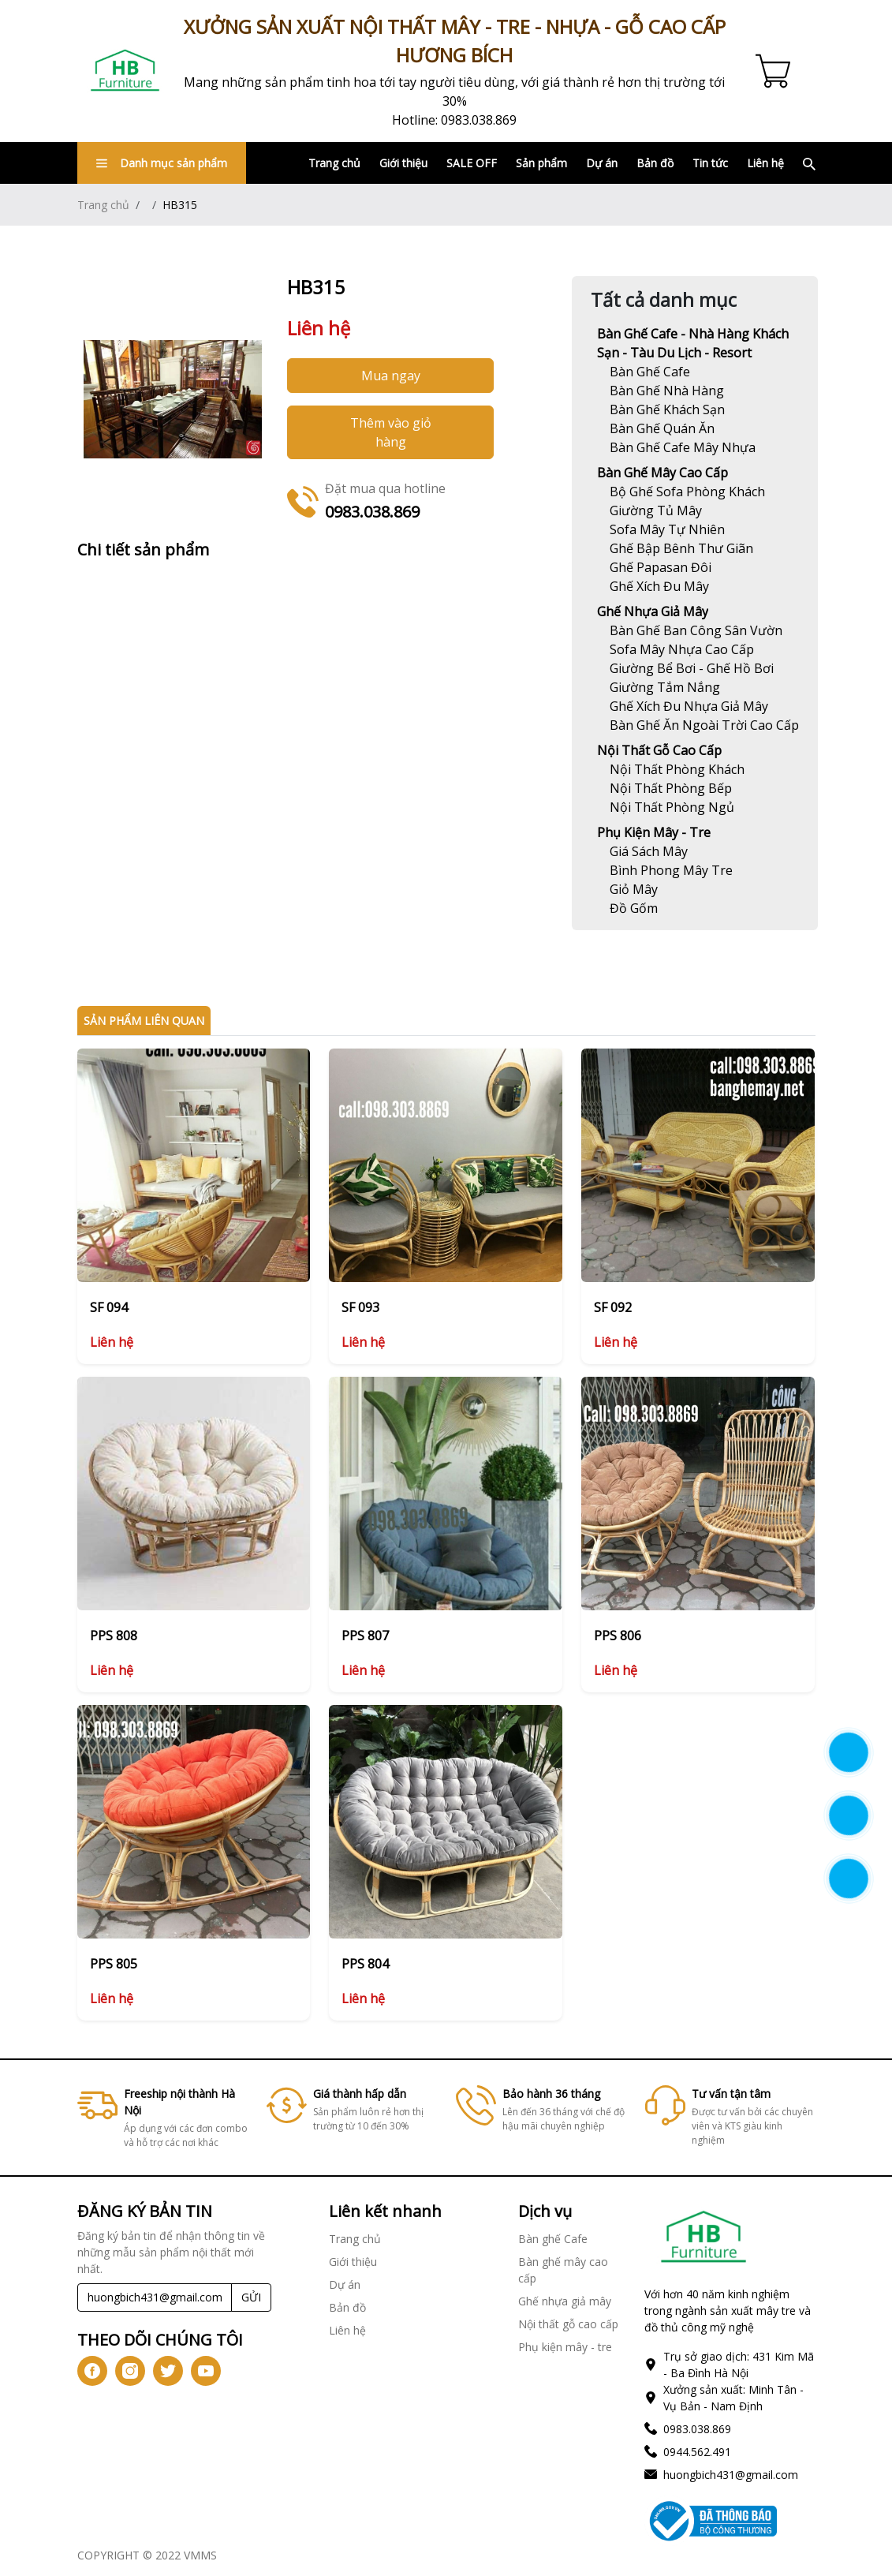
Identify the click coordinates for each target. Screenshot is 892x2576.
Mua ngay (390, 375)
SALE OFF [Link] (471, 162)
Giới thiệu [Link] (403, 162)
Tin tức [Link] (710, 162)
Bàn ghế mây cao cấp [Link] (662, 472)
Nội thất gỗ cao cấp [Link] (659, 750)
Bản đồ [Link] (655, 162)
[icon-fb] (92, 2371)
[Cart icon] (776, 71)
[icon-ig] (130, 2371)
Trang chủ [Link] (334, 162)
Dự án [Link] (602, 162)
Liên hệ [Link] (765, 162)
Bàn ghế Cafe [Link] (553, 2238)
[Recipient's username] (155, 2297)
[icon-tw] (168, 2371)
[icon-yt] (206, 2371)
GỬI (251, 2297)
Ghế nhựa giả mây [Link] (652, 611)
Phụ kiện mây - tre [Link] (654, 832)
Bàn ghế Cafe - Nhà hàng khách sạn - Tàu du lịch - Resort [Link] (693, 343)
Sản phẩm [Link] (541, 162)
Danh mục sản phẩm (161, 162)
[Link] (125, 71)
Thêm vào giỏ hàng (390, 432)
